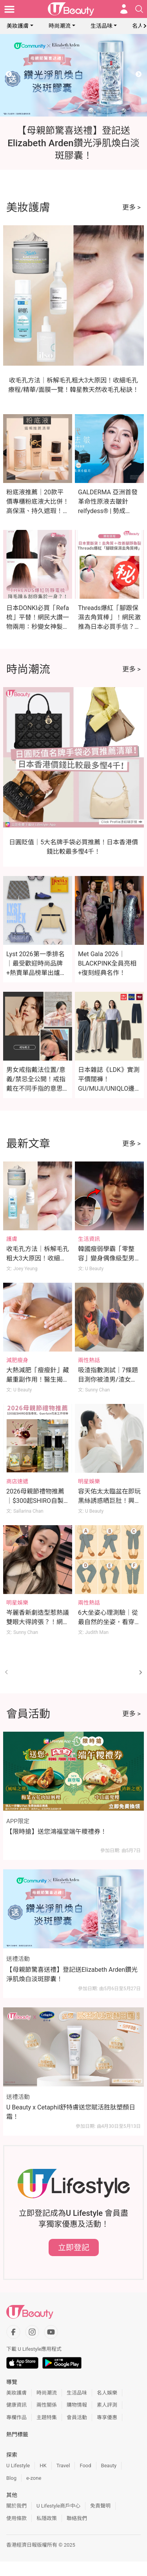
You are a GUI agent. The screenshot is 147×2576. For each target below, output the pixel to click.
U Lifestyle (18, 2465)
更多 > (131, 207)
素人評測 (107, 2405)
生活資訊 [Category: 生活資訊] (89, 1239)
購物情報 (77, 2405)
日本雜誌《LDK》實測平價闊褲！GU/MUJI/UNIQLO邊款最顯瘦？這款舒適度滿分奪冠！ (109, 1088)
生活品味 (102, 26)
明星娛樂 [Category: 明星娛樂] (89, 1481)
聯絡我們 (77, 2518)
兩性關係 (46, 2405)
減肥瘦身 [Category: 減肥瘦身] (17, 1360)
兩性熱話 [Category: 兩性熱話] (89, 1360)
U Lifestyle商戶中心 (58, 2506)
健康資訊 (16, 2405)
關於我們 (16, 2506)
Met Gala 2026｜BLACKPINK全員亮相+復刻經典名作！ (107, 963)
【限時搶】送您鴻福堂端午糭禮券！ (56, 1831)
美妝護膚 (18, 26)
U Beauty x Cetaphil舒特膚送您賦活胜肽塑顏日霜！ (70, 2112)
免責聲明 (100, 2506)
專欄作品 (16, 2417)
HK (43, 2465)
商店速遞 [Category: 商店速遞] (17, 1481)
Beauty (109, 2465)
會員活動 (77, 2417)
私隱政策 (46, 2518)
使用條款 (16, 2518)
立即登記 (73, 2247)
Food (85, 2465)
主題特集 (46, 2417)
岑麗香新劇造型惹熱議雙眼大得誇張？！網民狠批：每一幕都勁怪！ (37, 1622)
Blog (11, 2478)
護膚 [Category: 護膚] (11, 1239)
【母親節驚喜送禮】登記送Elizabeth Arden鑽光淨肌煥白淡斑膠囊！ (72, 1974)
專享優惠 (107, 2417)
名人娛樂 (107, 2393)
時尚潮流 (60, 26)
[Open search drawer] (139, 9)
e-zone (33, 2478)
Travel (63, 2465)
